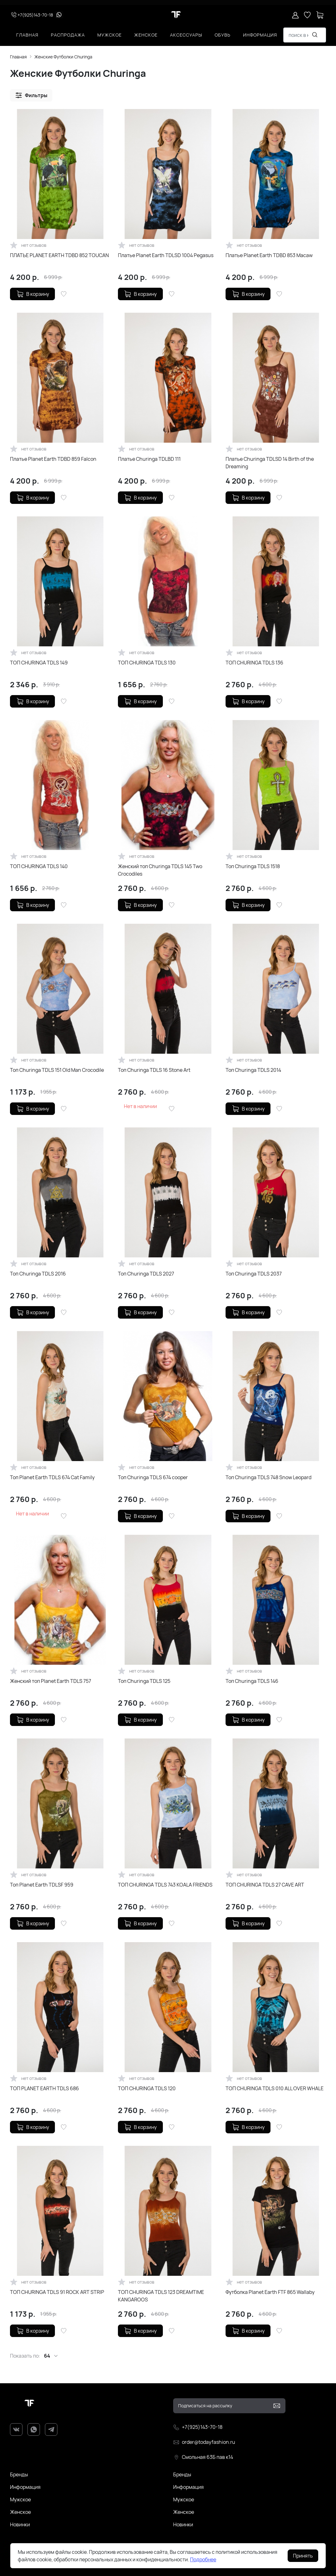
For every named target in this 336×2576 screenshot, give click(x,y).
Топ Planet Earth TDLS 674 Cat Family (52, 1477)
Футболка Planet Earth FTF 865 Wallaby (270, 2292)
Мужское (109, 35)
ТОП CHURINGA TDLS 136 (254, 662)
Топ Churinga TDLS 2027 (146, 1273)
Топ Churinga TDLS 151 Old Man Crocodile (57, 1070)
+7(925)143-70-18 (31, 14)
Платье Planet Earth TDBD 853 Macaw (269, 255)
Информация (260, 35)
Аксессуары (186, 35)
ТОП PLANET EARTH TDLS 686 (44, 2088)
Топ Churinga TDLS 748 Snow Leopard (268, 1477)
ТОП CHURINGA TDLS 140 (39, 866)
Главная (27, 35)
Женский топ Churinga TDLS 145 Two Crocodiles (160, 870)
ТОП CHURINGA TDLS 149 (39, 662)
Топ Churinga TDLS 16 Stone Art (154, 1070)
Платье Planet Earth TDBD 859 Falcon (53, 458)
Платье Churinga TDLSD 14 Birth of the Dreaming (270, 462)
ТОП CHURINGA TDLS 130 (147, 662)
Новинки (20, 2524)
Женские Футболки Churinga (63, 57)
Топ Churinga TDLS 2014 (253, 1070)
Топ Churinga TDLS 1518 (253, 866)
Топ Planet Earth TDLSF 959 (41, 1884)
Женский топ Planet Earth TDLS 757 (50, 1681)
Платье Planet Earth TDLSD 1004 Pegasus (165, 255)
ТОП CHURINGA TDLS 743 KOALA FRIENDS (165, 1884)
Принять (303, 2555)
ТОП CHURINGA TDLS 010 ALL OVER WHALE (275, 2088)
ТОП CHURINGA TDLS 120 (147, 2088)
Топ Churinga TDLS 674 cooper (153, 1477)
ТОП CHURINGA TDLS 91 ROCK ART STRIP (57, 2292)
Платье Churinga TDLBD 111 (149, 458)
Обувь (223, 35)
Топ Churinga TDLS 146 (252, 1681)
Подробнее (203, 2559)
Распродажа (68, 35)
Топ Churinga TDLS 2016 (38, 1273)
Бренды (19, 2474)
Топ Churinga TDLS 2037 (254, 1273)
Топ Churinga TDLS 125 (144, 1681)
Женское (146, 35)
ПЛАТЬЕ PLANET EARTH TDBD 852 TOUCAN (59, 255)
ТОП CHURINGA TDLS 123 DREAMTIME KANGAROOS (161, 2296)
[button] (31, 95)
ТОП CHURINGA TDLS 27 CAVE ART (265, 1884)
